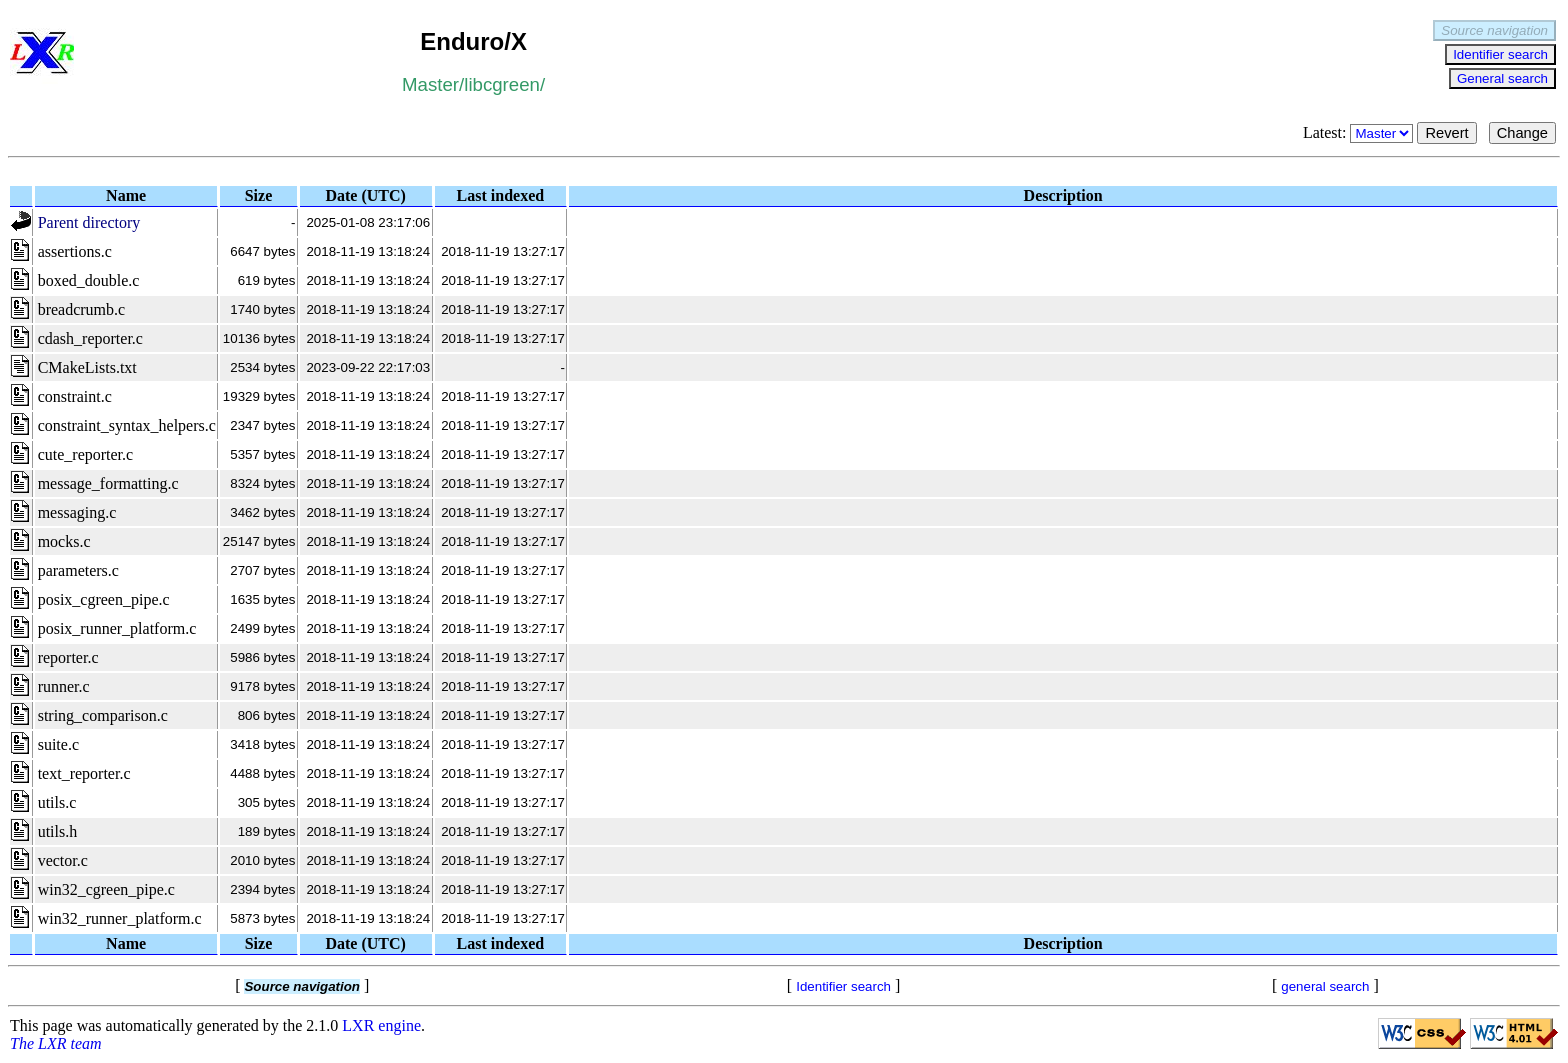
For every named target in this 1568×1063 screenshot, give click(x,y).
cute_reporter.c (86, 454)
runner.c (64, 686)
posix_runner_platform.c (117, 628)
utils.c (57, 802)
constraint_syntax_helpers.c (127, 425)
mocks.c (64, 541)
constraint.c (75, 396)
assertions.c (75, 251)
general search (1325, 986)
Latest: (1360, 132)
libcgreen (502, 84)
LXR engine (381, 1025)
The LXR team (56, 1043)
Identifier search (1500, 54)
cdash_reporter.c (90, 338)
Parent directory (89, 222)
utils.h (58, 831)
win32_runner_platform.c (120, 918)
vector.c (63, 860)
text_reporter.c (84, 773)
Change (1522, 133)
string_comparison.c (103, 715)
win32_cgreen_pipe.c (106, 889)
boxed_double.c (89, 280)
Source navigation (1494, 30)
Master (430, 84)
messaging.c (77, 512)
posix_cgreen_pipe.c (104, 599)
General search (1502, 78)
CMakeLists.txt (87, 367)
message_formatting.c (108, 483)
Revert (1446, 133)
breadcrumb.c (82, 309)
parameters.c (78, 570)
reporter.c (68, 657)
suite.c (58, 744)
